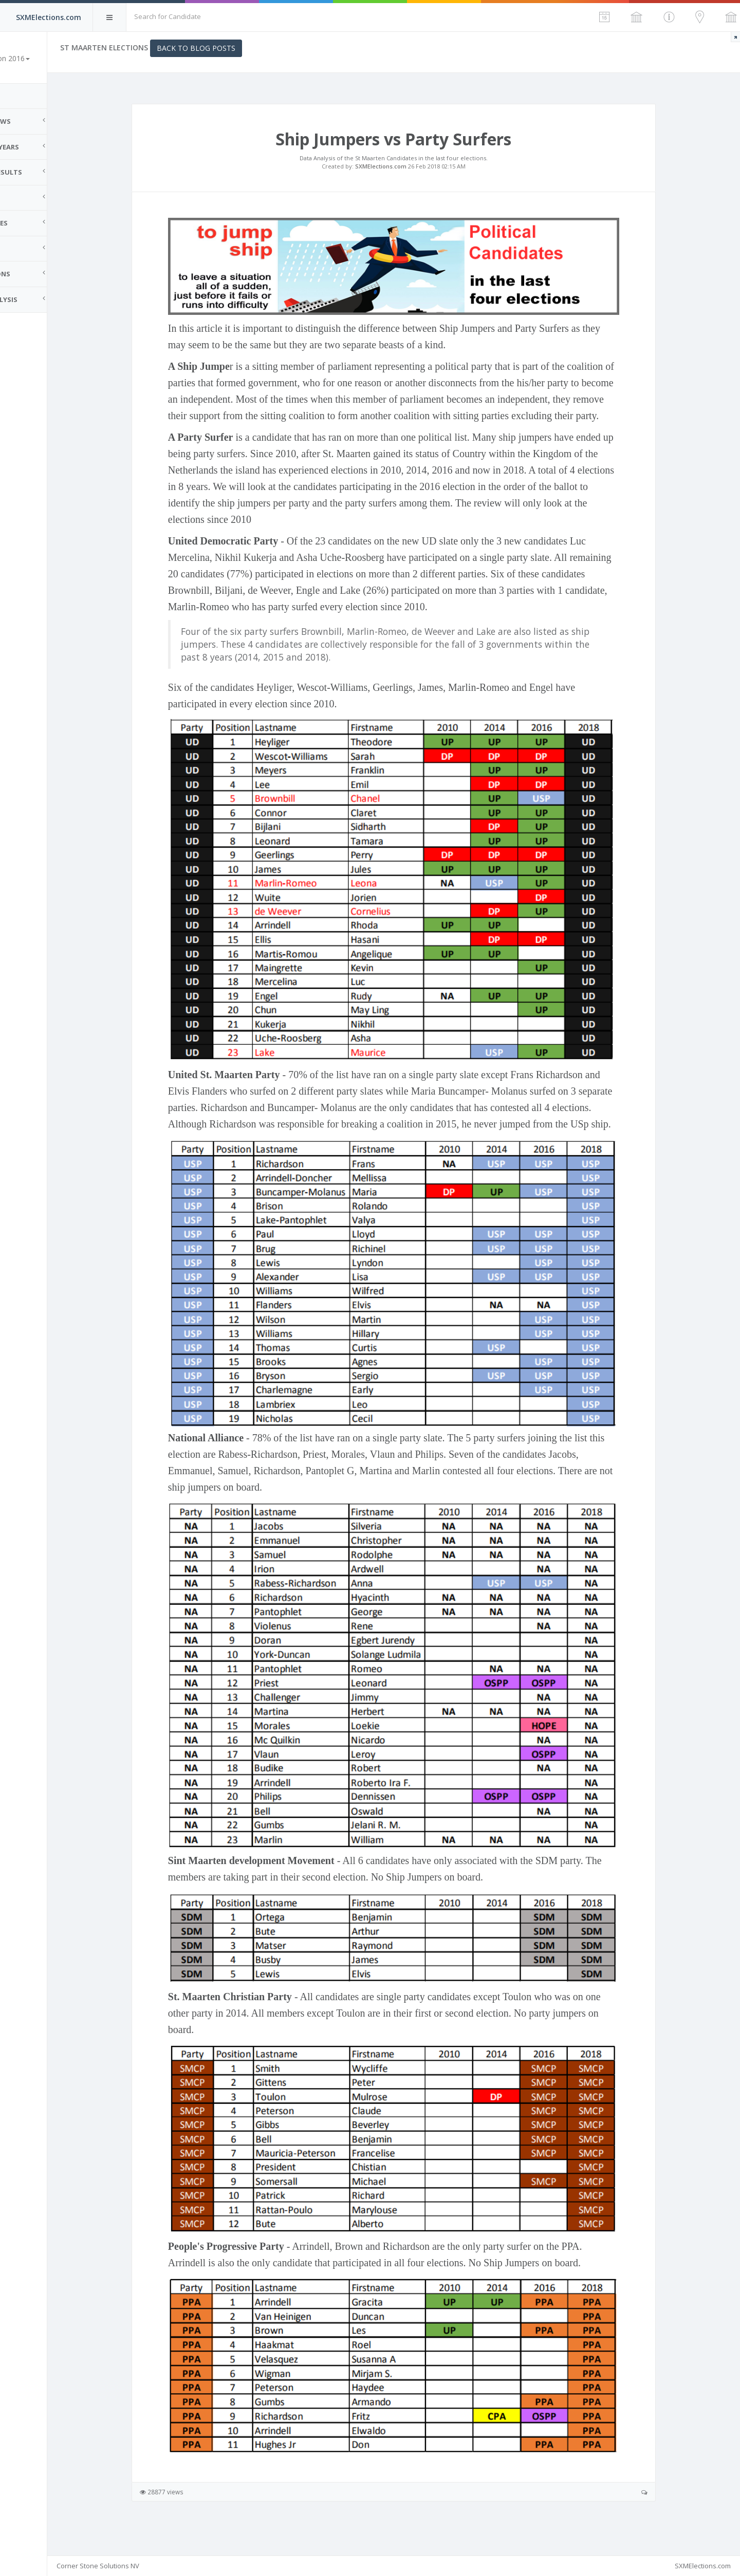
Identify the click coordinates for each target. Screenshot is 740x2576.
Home (20, 96)
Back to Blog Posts (241, 48)
